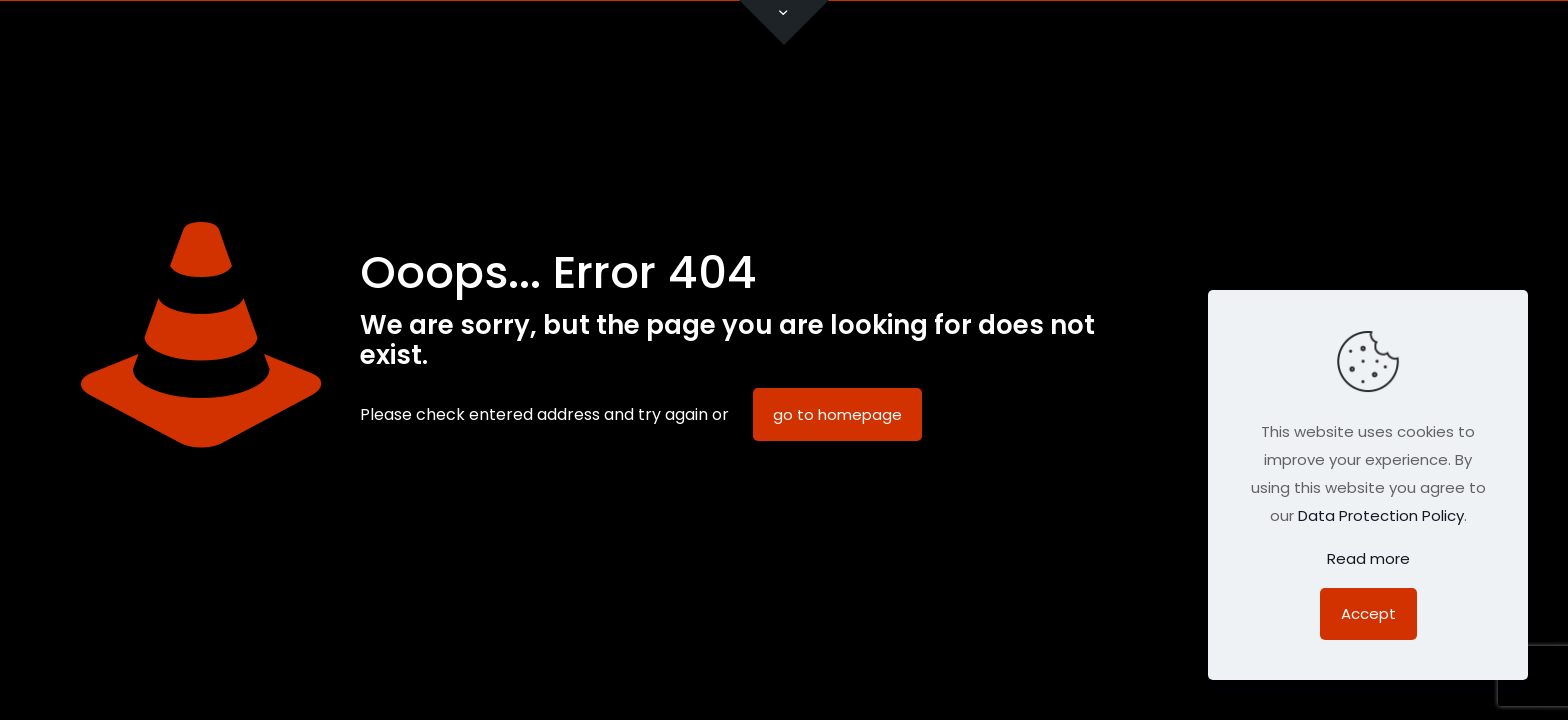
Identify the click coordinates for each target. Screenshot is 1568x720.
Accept (1368, 613)
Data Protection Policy (1381, 515)
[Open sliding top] (784, 22)
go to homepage (837, 414)
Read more (1368, 558)
